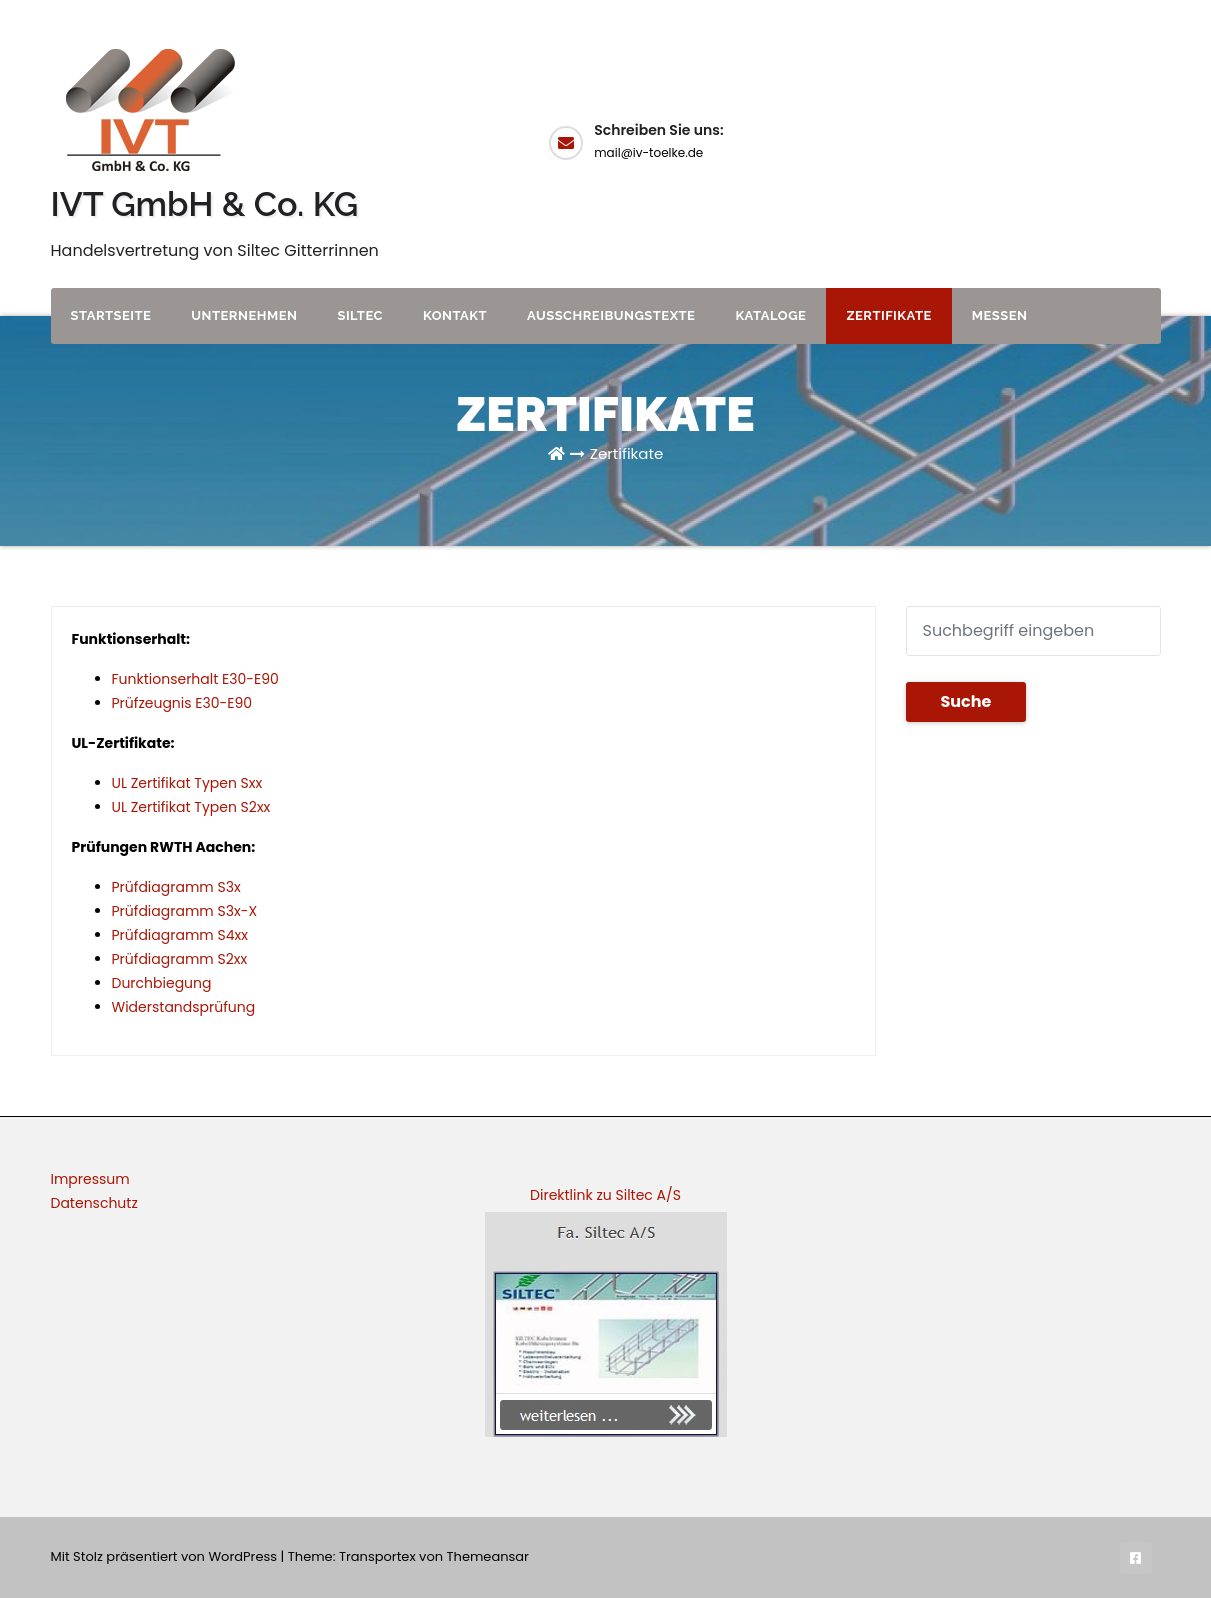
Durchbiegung (162, 983)
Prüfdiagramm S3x (176, 887)
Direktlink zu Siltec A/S (605, 1195)
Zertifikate (888, 315)
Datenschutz (94, 1203)
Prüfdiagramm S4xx (180, 935)
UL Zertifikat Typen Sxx (187, 783)
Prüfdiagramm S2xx (180, 959)
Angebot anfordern (1090, 140)
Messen (1000, 315)
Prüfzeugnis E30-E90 (182, 703)
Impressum (90, 1179)
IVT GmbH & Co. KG (205, 204)
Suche (966, 701)
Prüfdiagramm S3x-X (185, 911)
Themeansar (488, 1556)
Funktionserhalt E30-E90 (195, 679)
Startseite (111, 315)
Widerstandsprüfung (184, 1007)
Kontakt (455, 315)
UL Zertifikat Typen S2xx (191, 807)
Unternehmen (244, 315)
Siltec (360, 315)
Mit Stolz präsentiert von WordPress (166, 1556)
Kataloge (770, 315)
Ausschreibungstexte (611, 315)
